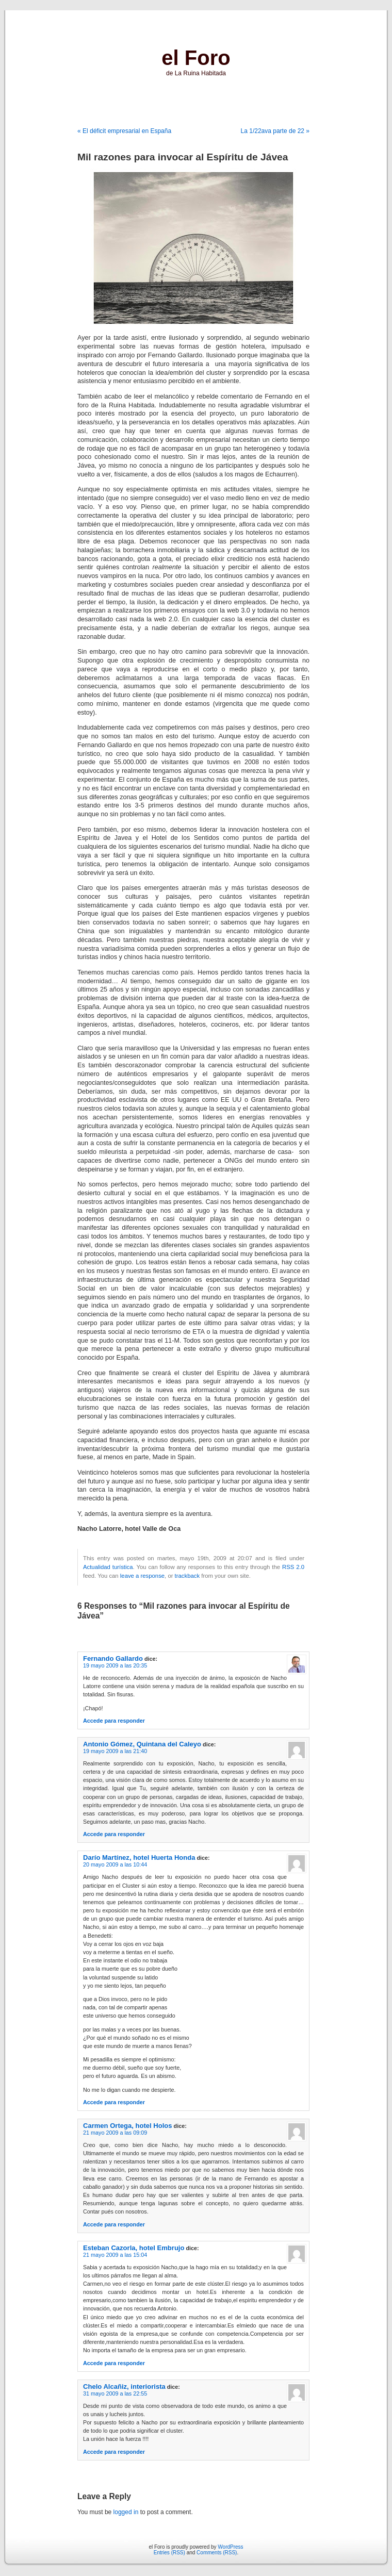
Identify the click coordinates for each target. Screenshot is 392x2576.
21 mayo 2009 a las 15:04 (115, 2255)
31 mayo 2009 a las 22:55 (115, 2393)
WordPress (230, 2547)
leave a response (142, 1576)
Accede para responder (114, 1721)
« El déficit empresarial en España (124, 131)
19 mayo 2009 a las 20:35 (115, 1665)
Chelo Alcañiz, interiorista (124, 2386)
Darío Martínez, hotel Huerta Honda (139, 1857)
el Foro (195, 57)
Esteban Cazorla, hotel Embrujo (133, 2248)
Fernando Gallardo (113, 1658)
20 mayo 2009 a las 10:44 (115, 1864)
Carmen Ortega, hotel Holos (127, 2125)
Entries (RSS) (169, 2552)
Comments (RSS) (217, 2552)
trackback (187, 1576)
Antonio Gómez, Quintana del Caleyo (142, 1744)
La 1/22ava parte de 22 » (275, 131)
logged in (126, 2512)
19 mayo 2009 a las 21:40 (115, 1751)
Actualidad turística (108, 1567)
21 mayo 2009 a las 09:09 (115, 2132)
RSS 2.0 (293, 1567)
